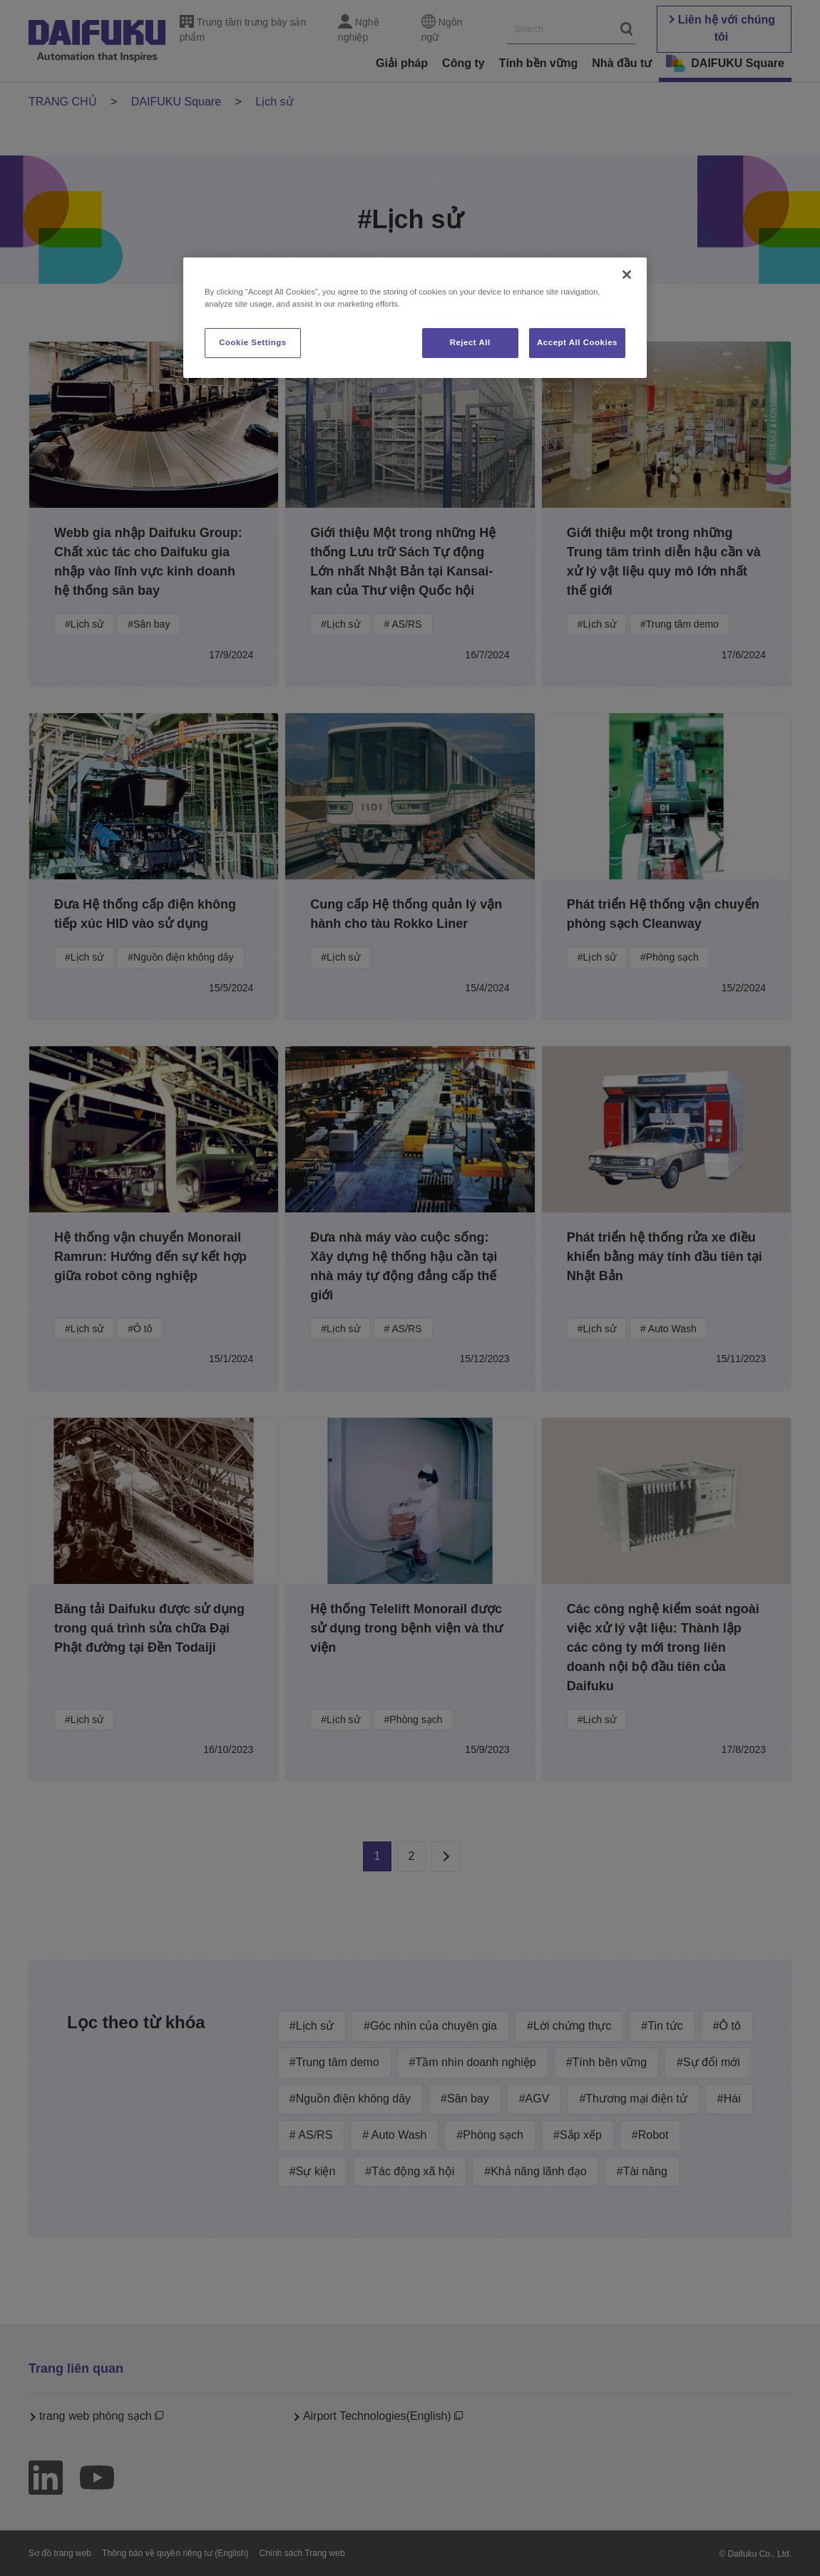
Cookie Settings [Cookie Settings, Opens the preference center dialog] (253, 342)
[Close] (626, 274)
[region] (415, 317)
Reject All (470, 342)
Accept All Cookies (577, 342)
